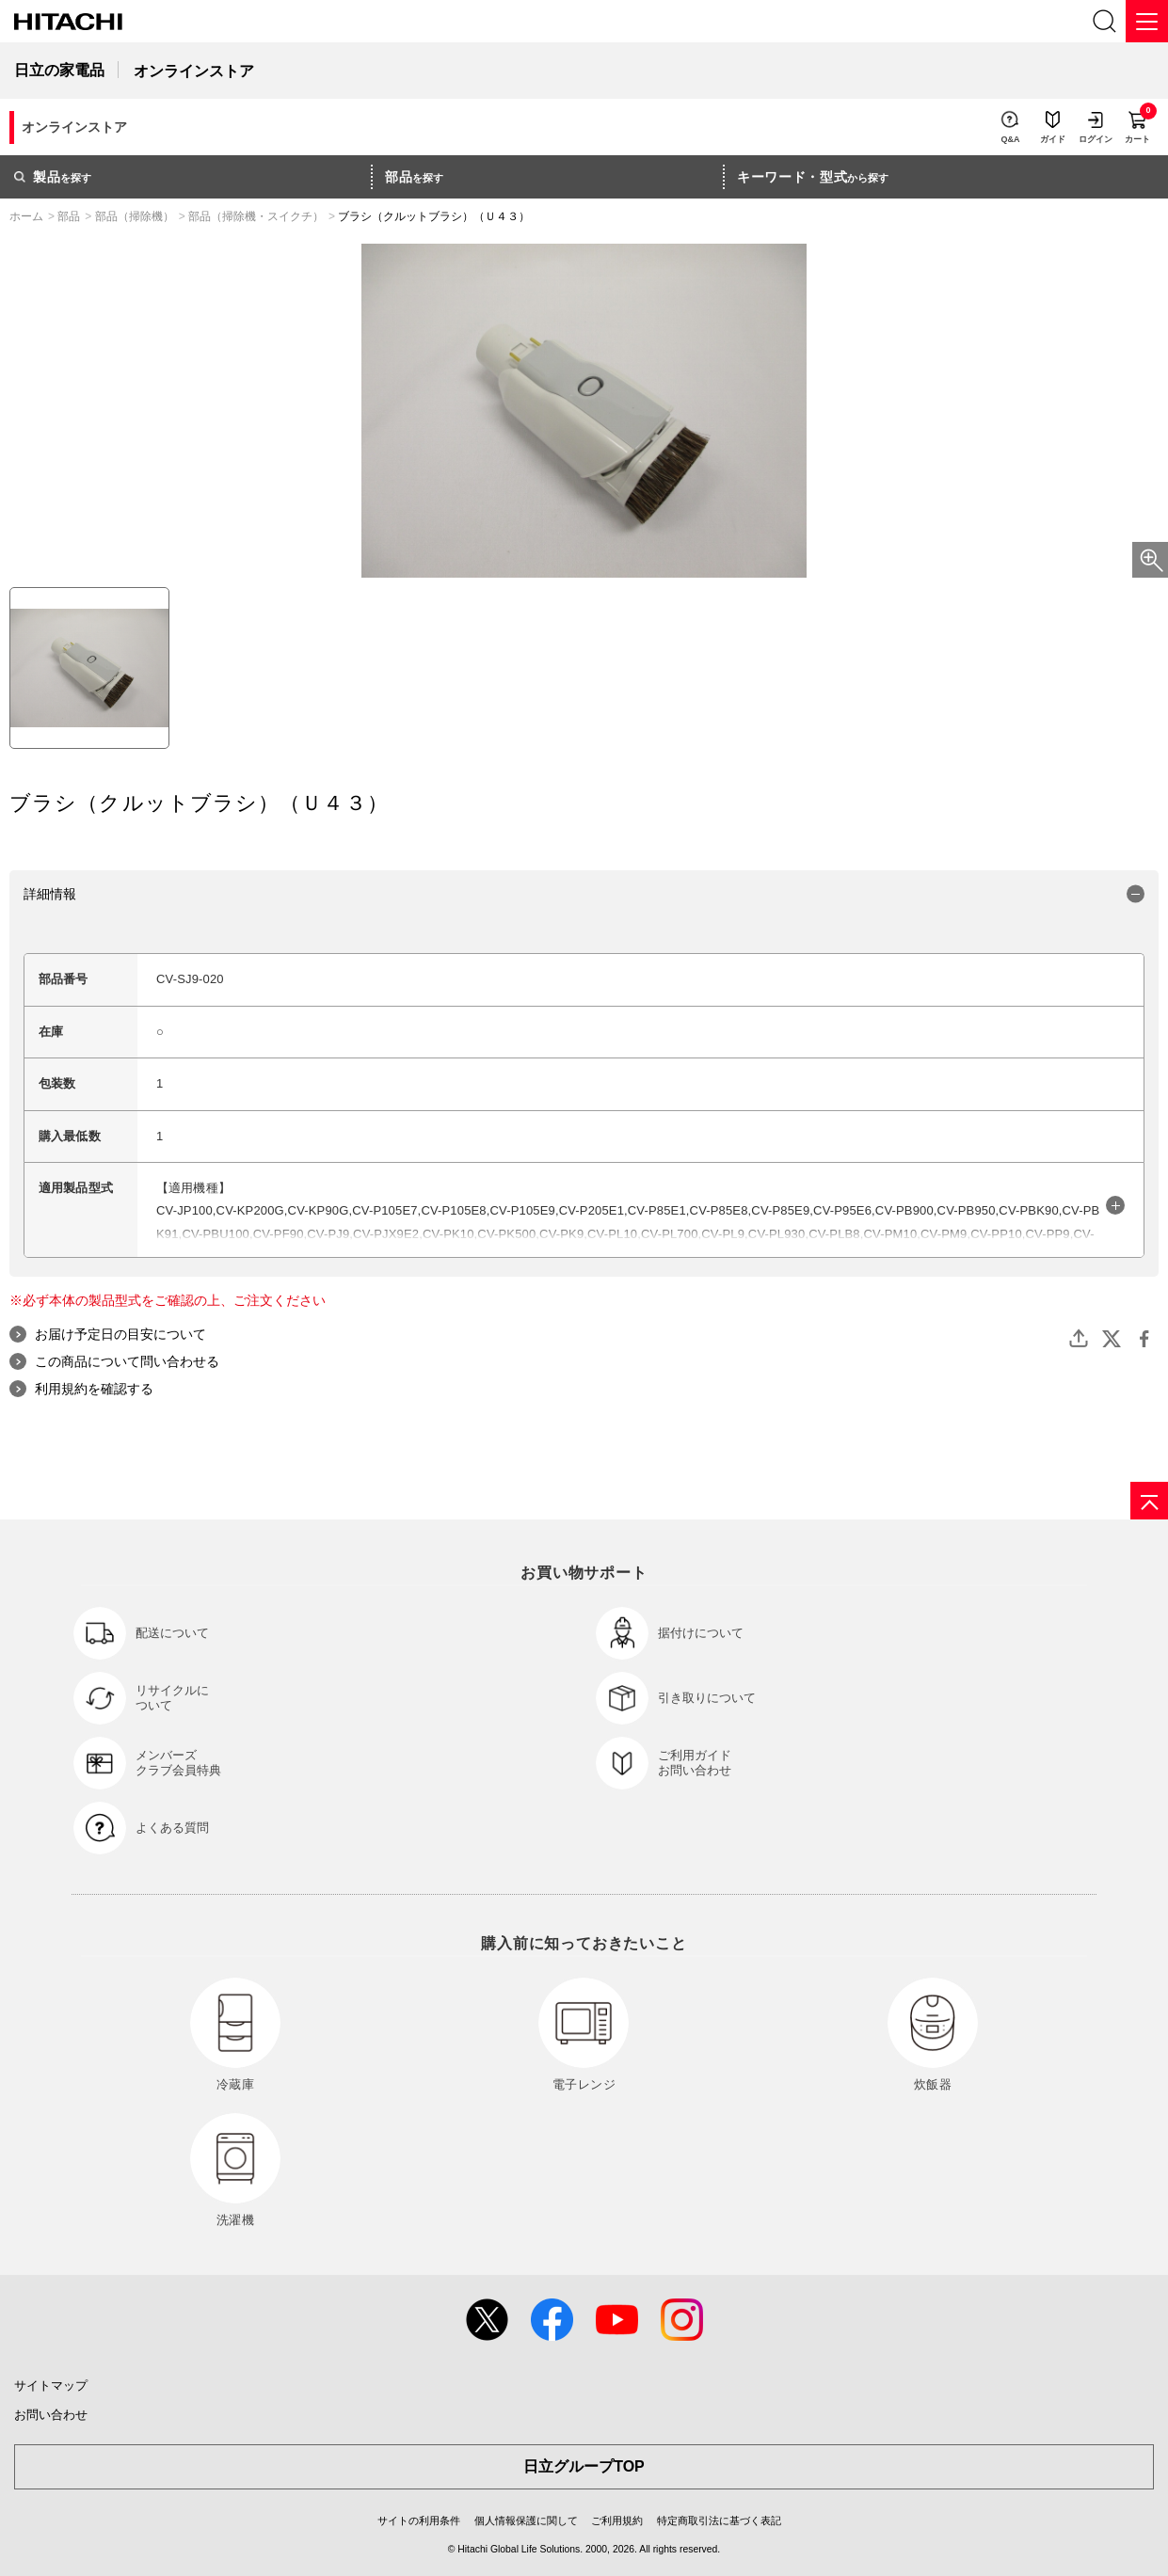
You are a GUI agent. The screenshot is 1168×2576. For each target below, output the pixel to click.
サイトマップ (51, 2385)
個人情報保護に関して (526, 2520)
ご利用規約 (617, 2520)
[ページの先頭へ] (1149, 1500)
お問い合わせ (51, 2415)
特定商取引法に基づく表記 (719, 2520)
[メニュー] (1147, 21)
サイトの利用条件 (418, 2520)
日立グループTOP (584, 2466)
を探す (52, 176)
